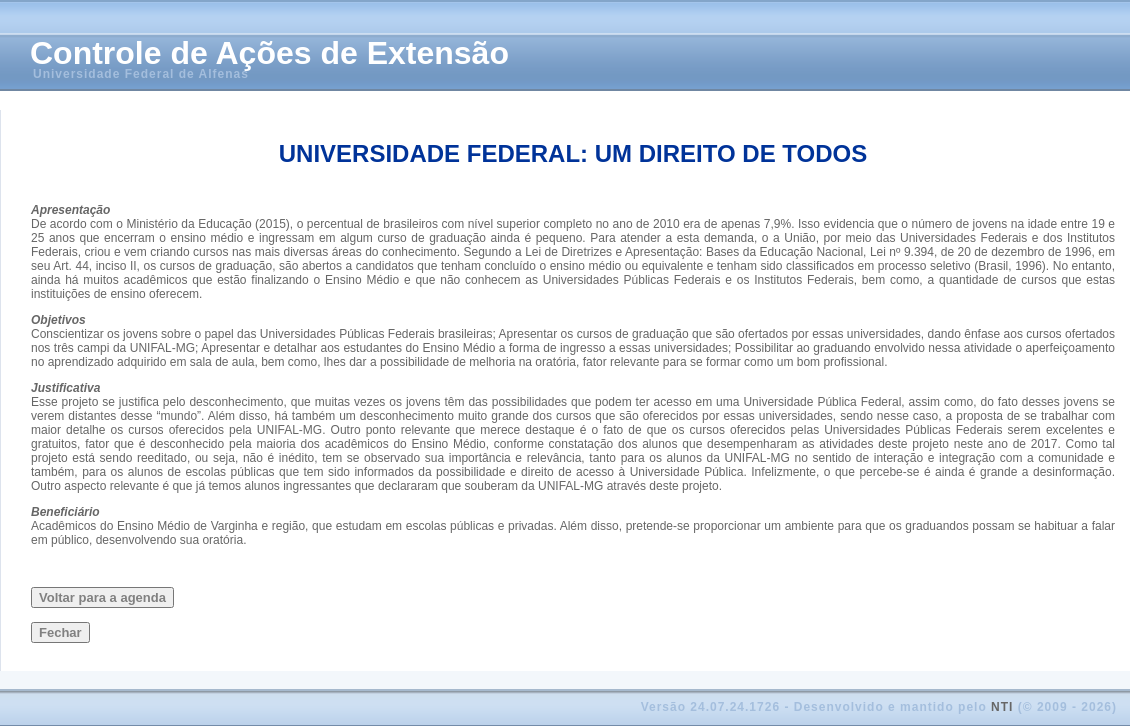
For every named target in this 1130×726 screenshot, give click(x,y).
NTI (1002, 707)
